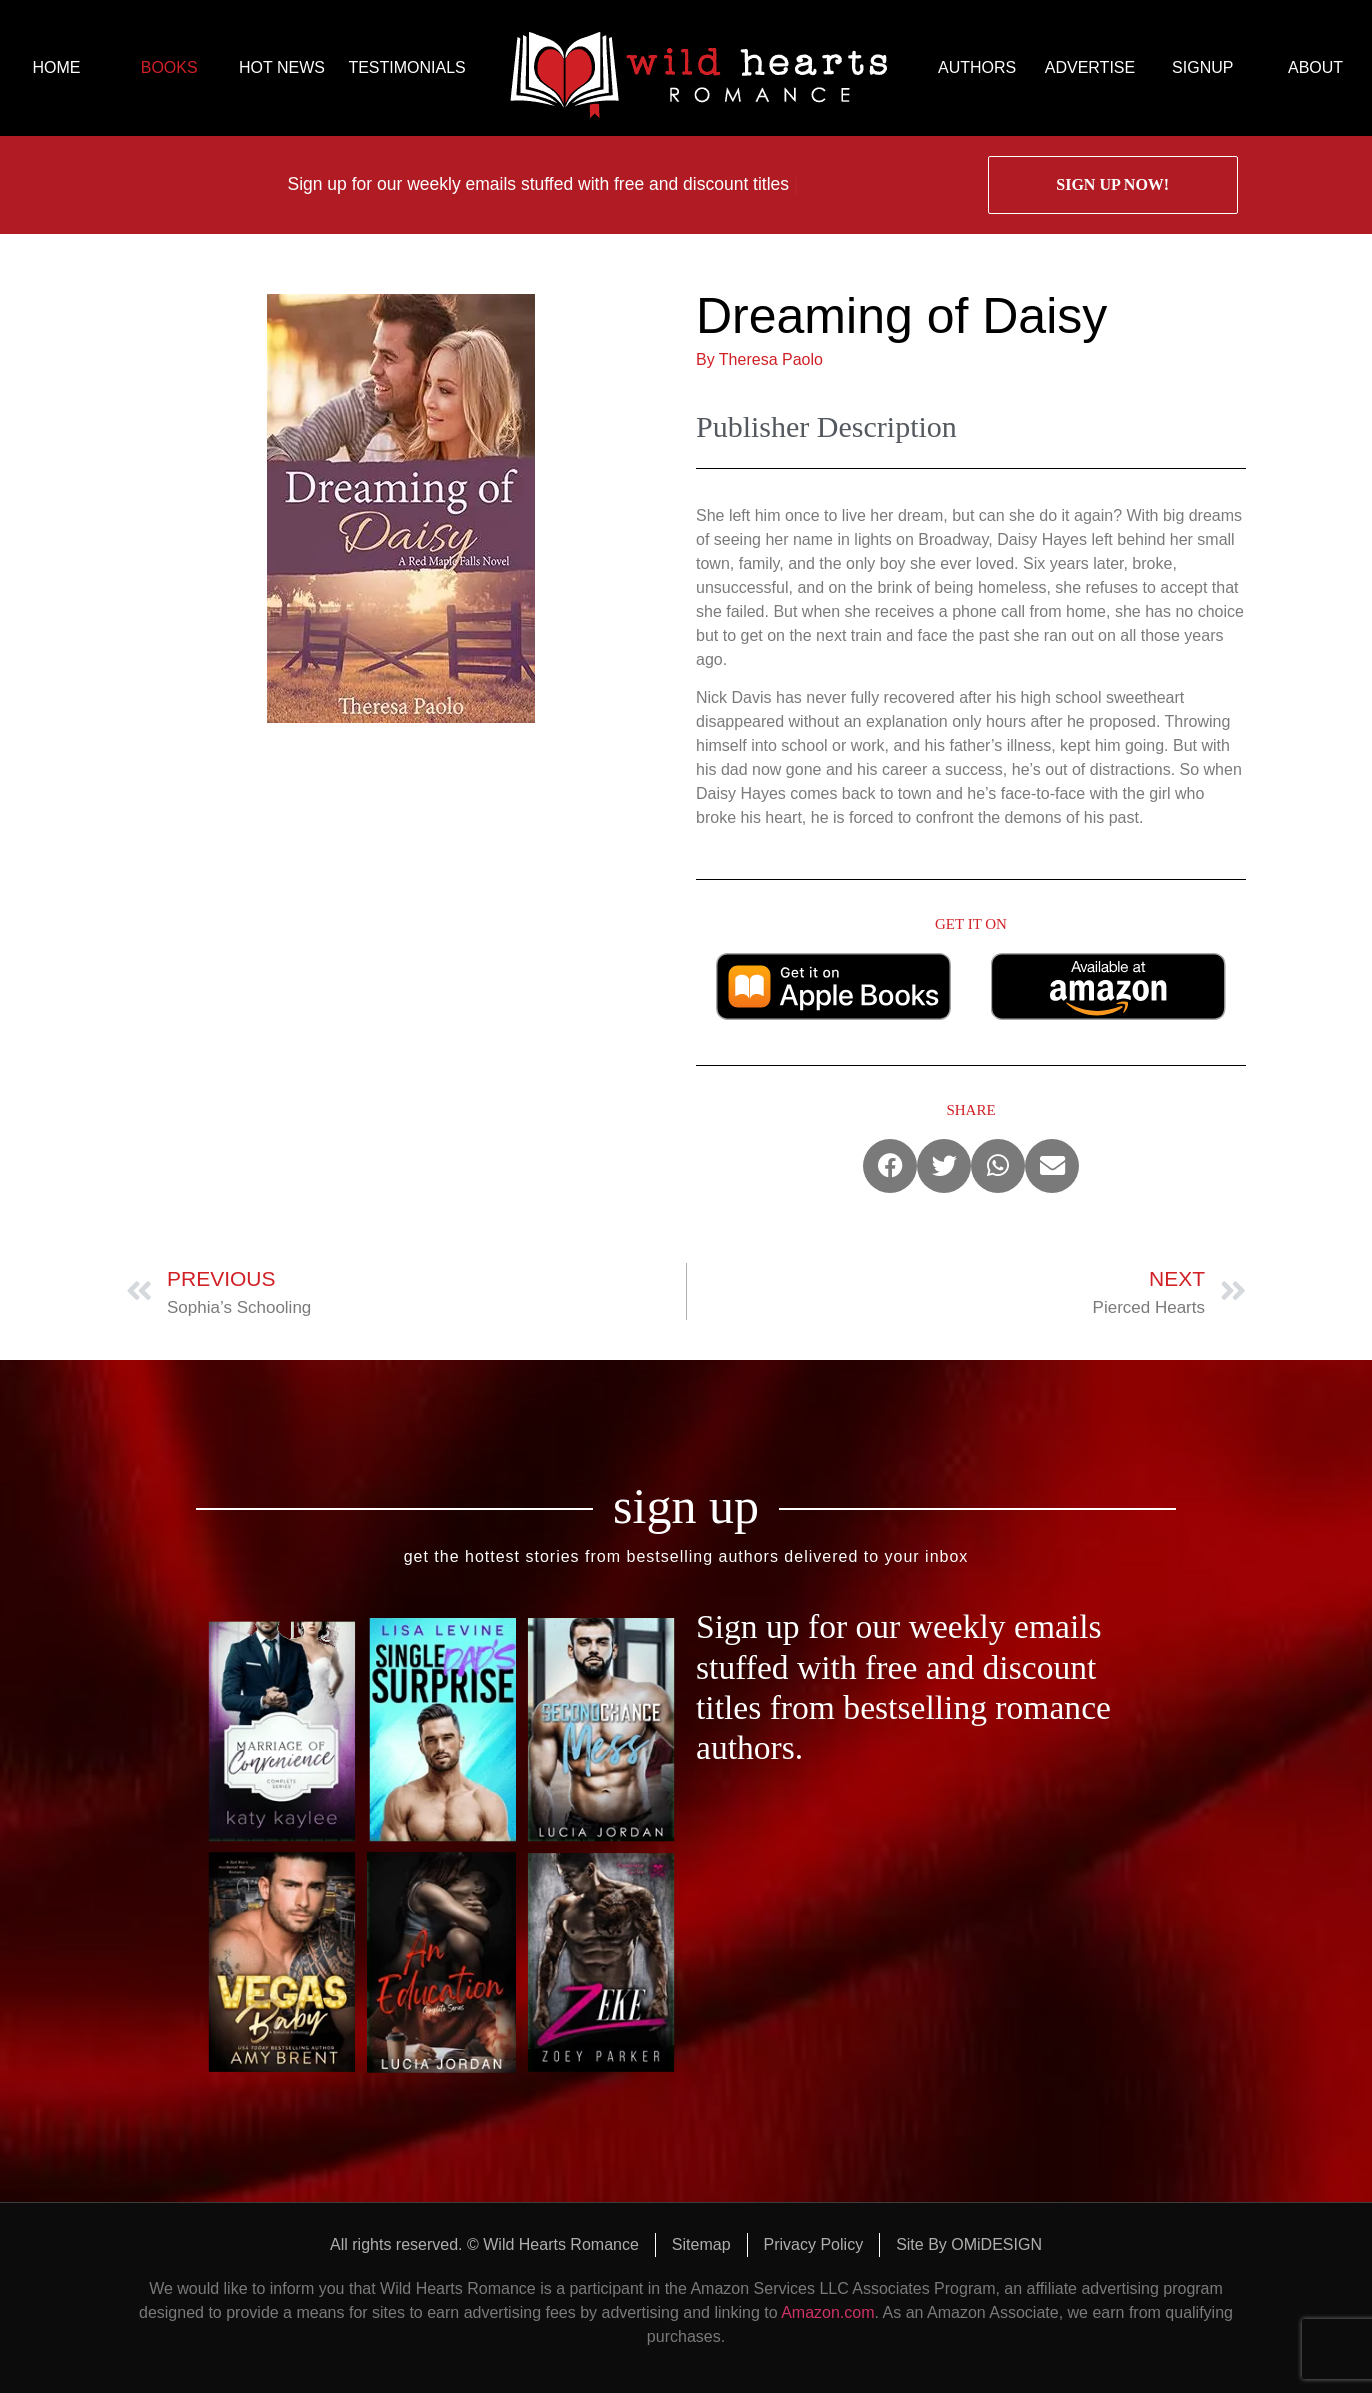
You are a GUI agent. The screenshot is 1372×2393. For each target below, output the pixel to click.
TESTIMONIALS (406, 67)
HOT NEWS (282, 67)
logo (698, 68)
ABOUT (1315, 67)
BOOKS (169, 67)
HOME (56, 67)
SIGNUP (1202, 67)
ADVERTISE (1090, 67)
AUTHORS (977, 67)
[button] (890, 1166)
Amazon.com (827, 2312)
